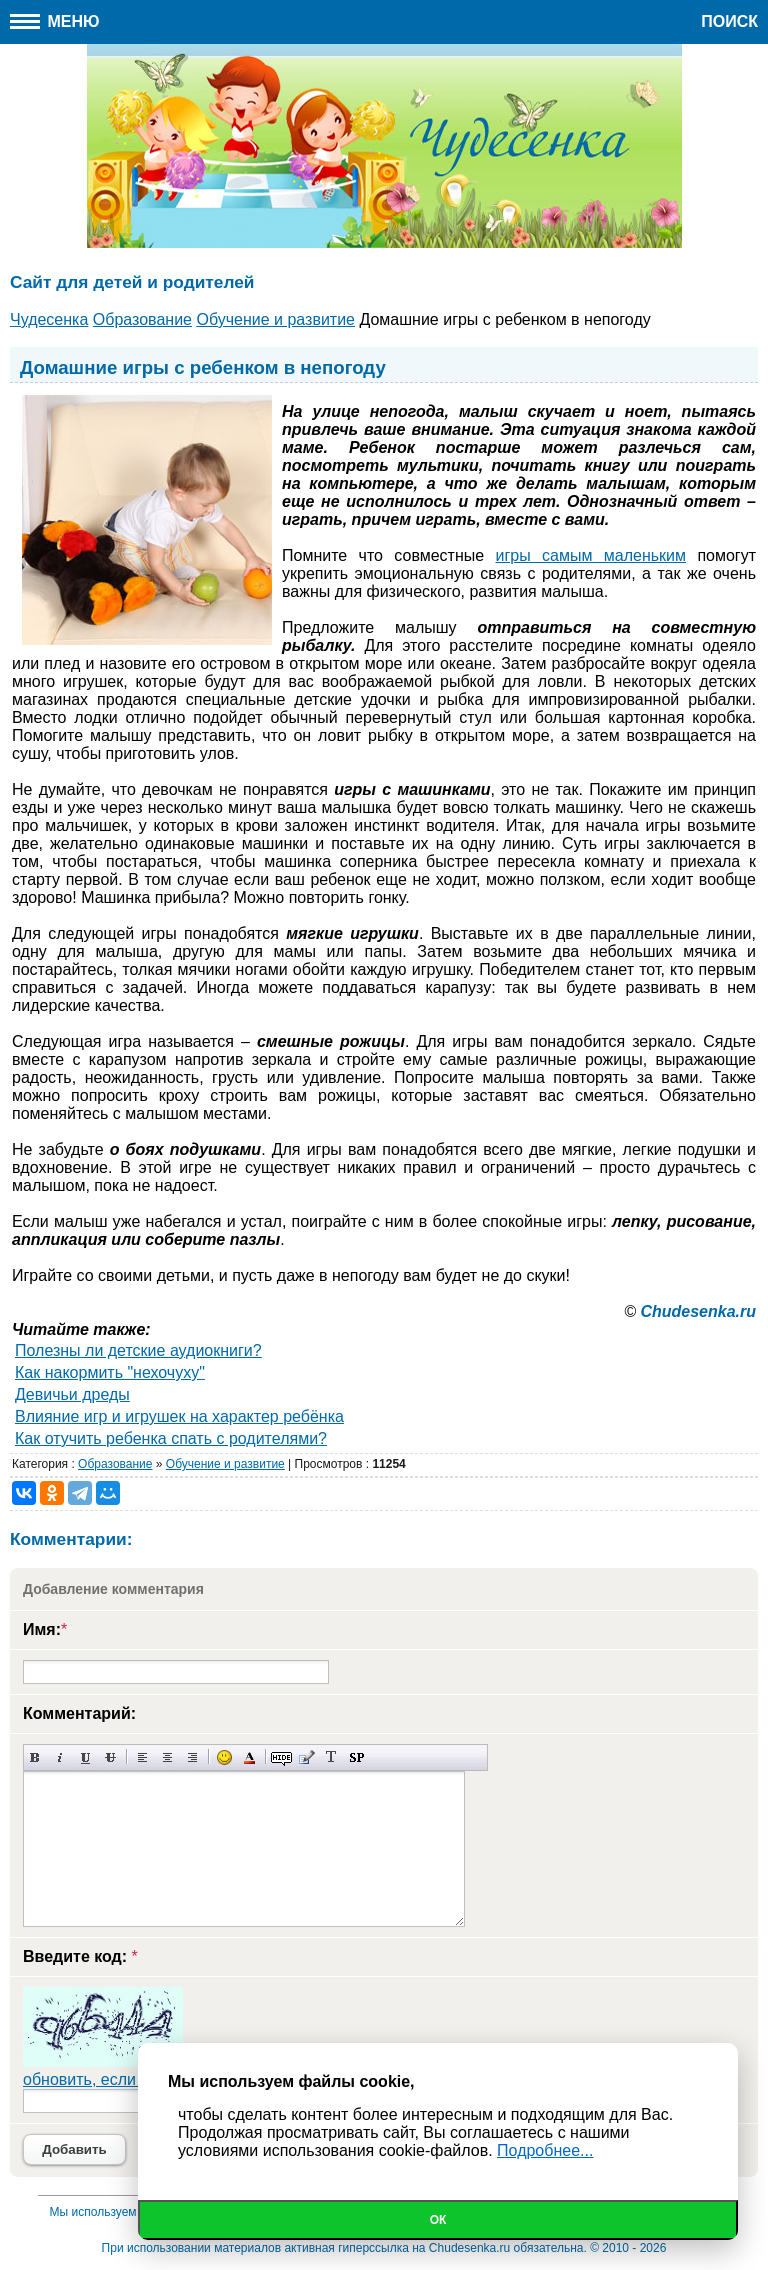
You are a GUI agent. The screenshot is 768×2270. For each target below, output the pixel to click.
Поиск (729, 21)
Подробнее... (545, 2150)
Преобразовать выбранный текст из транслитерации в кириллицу (331, 1757)
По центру (167, 1757)
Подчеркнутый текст (85, 1757)
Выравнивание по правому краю (192, 1757)
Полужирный (35, 1757)
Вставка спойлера (356, 1757)
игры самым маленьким (591, 555)
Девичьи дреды (72, 1394)
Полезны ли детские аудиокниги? (138, 1350)
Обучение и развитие (225, 1464)
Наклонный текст (60, 1757)
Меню (55, 21)
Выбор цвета (249, 1757)
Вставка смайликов (224, 1757)
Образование (115, 1464)
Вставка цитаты (306, 1757)
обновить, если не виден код (130, 2079)
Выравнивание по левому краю (142, 1757)
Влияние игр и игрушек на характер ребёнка (179, 1416)
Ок (438, 2220)
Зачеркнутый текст (110, 1757)
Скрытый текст (281, 1757)
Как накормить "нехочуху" (110, 1372)
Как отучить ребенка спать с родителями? (171, 1438)
